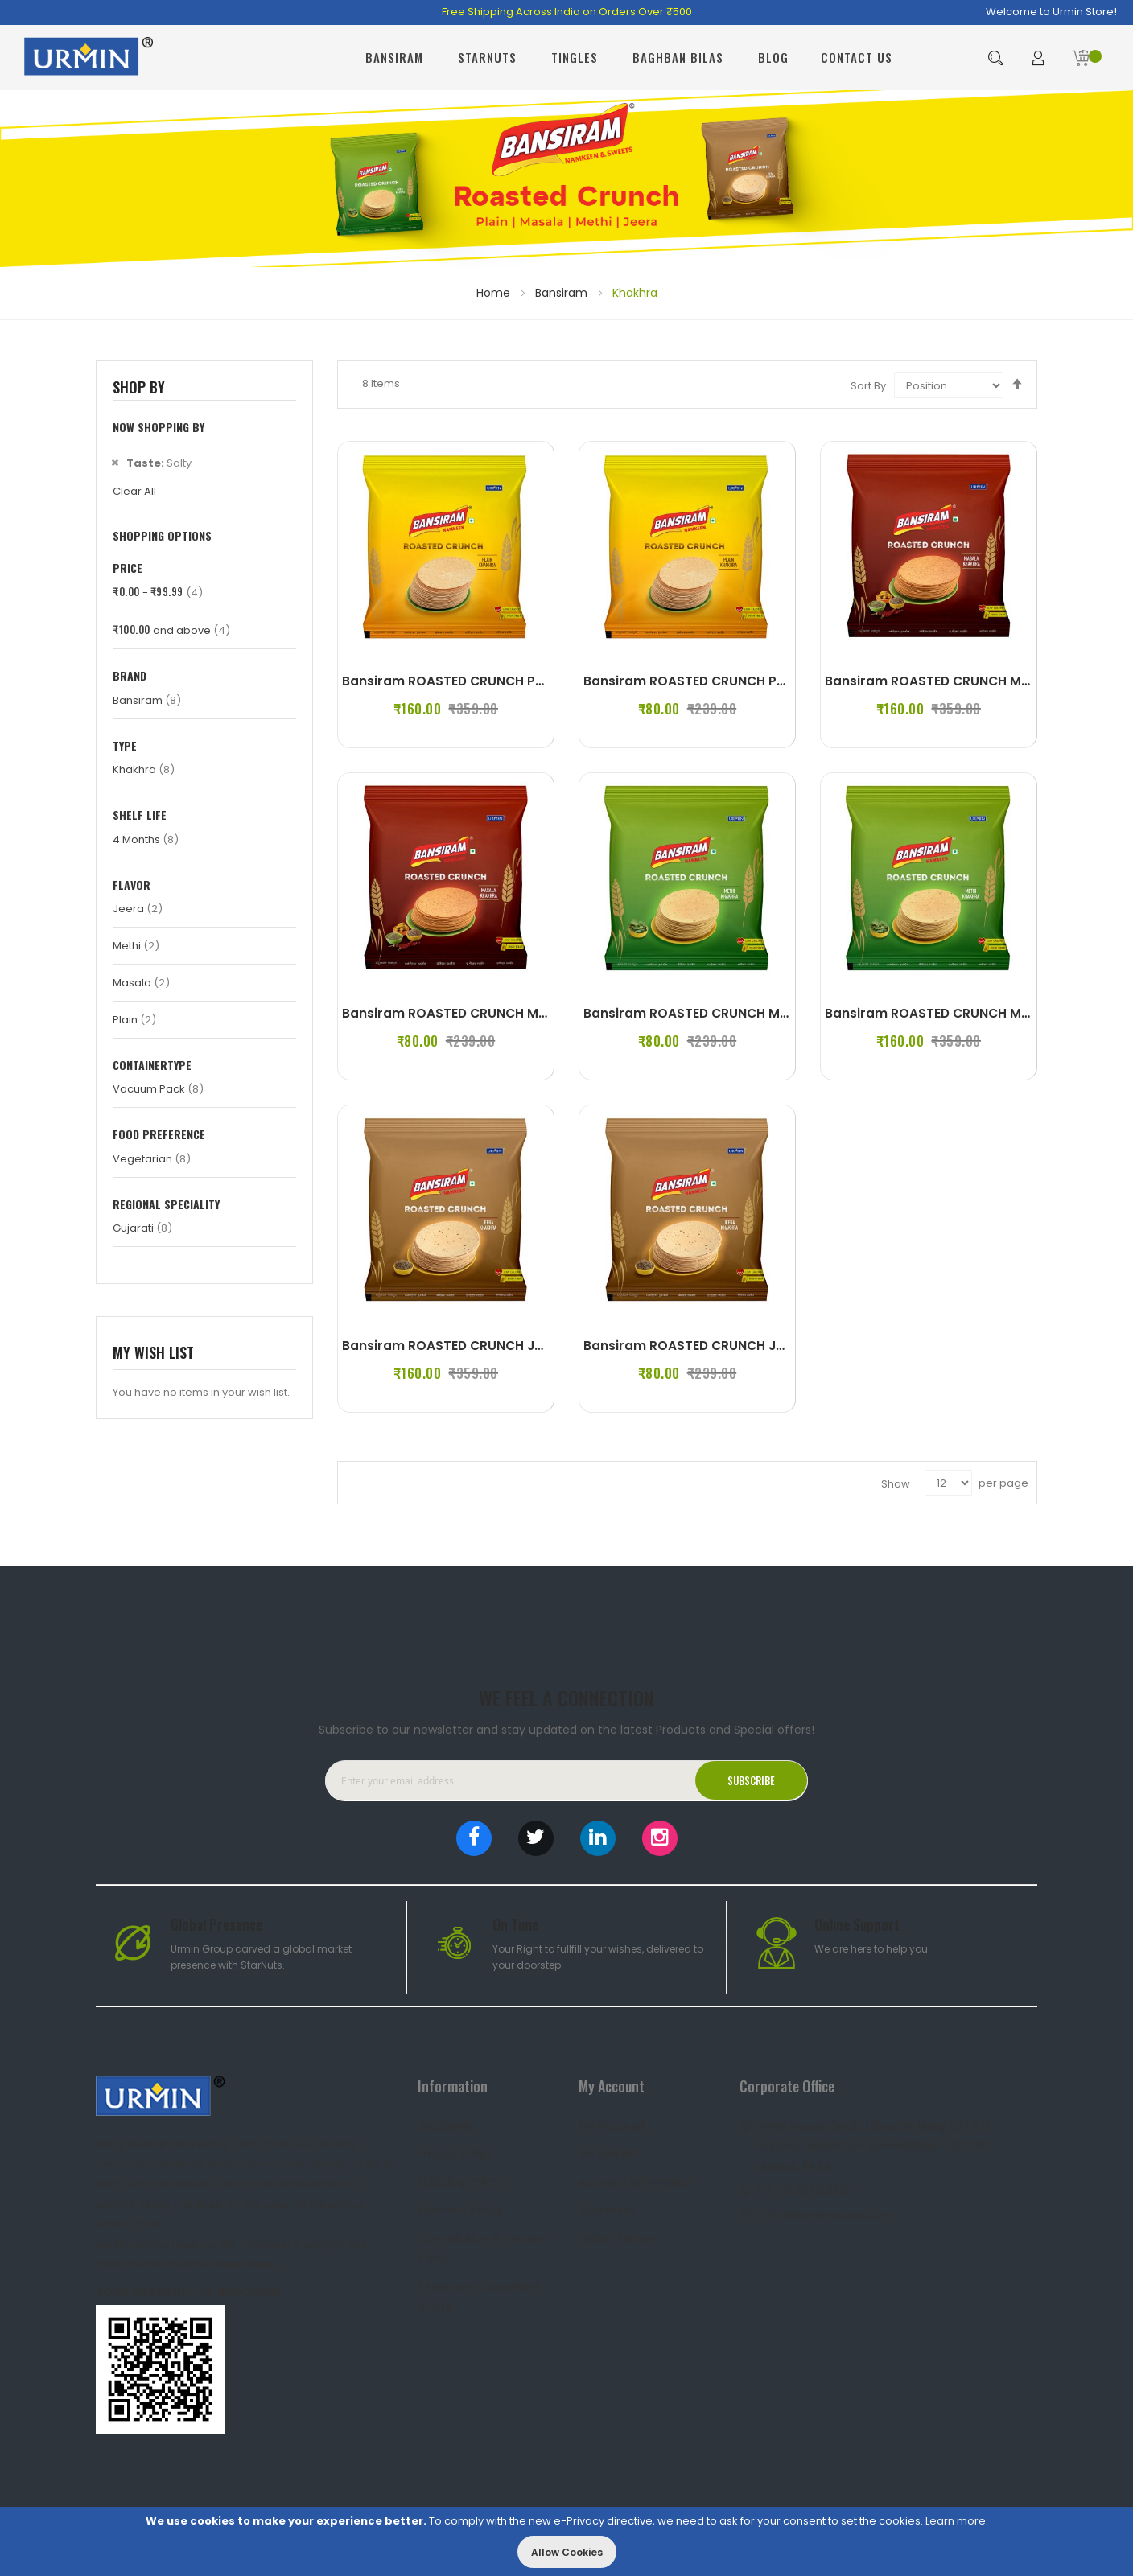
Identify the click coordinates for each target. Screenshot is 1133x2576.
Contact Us (856, 57)
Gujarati (142, 1228)
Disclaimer (447, 2121)
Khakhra (144, 769)
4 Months (146, 839)
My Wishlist (609, 2149)
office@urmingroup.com (826, 2209)
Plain (134, 1019)
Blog (773, 57)
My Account (612, 2121)
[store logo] (88, 57)
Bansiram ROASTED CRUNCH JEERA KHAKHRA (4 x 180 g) (523, 1345)
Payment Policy (461, 2205)
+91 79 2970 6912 (803, 2185)
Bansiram (563, 293)
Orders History (618, 2233)
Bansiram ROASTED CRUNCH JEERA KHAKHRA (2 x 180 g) (764, 1345)
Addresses (607, 2205)
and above (171, 630)
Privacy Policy (455, 2149)
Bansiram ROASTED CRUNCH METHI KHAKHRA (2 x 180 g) (764, 1013)
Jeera (138, 908)
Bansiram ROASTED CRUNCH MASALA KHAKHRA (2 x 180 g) (530, 1013)
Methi (136, 945)
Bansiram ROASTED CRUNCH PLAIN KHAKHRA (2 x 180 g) (763, 681)
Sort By (868, 385)
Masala (141, 982)
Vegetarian (152, 1159)
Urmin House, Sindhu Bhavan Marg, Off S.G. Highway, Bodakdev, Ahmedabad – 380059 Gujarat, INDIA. (875, 2141)
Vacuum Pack (158, 1089)
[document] (566, 2541)
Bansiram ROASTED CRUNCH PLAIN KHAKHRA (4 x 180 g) (522, 681)
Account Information (638, 2177)
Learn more (955, 2521)
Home (494, 293)
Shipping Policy (459, 2177)
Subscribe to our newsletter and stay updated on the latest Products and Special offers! (566, 1725)
